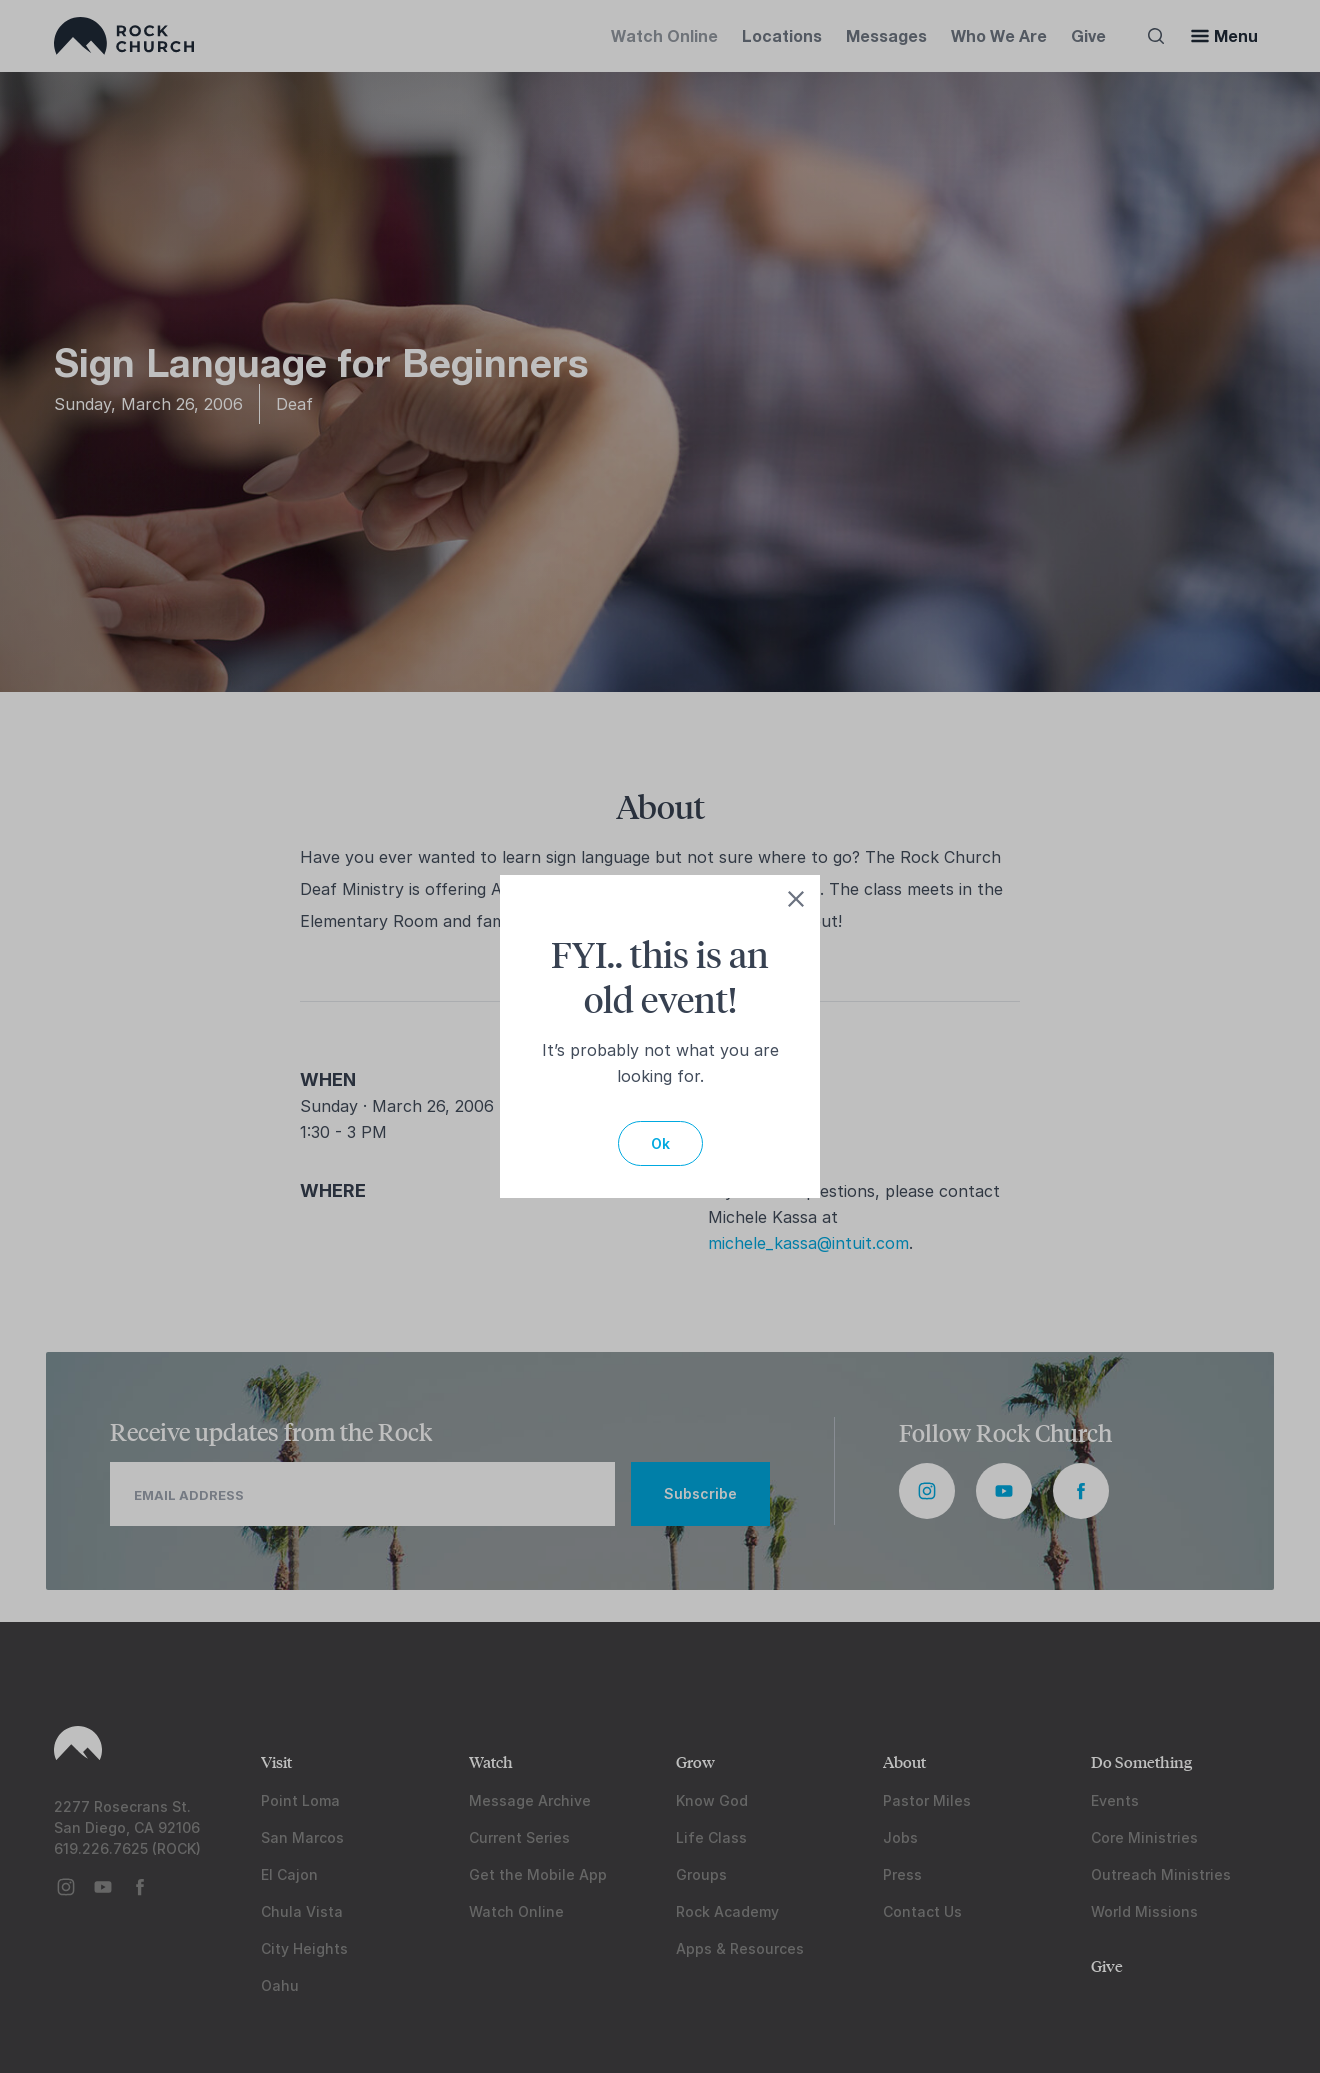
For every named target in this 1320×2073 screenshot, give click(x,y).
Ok (660, 1143)
